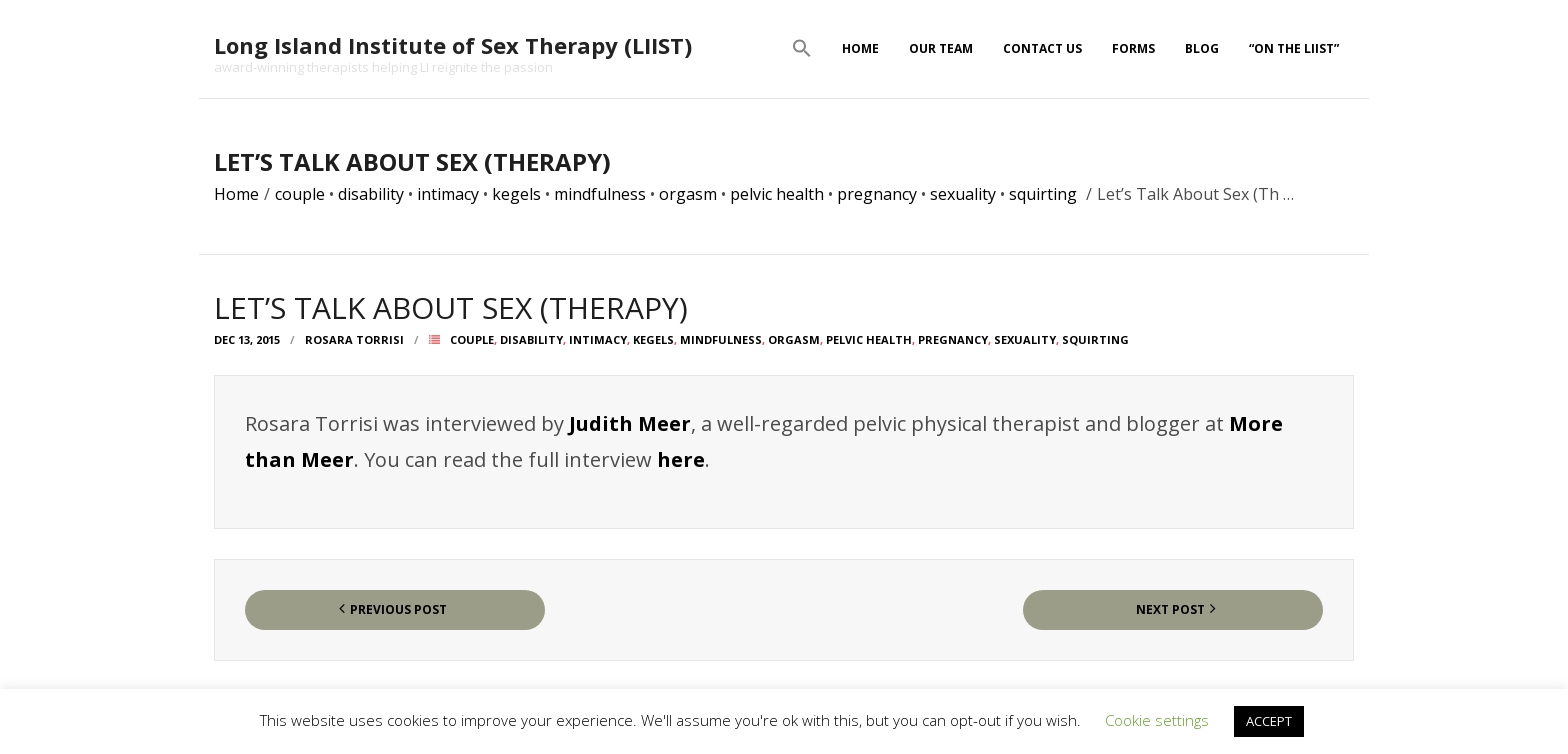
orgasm (688, 194)
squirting (1043, 194)
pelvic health (777, 194)
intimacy (448, 194)
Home (860, 48)
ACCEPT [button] (1269, 721)
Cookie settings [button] (1157, 720)
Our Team (941, 48)
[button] (802, 49)
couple (300, 194)
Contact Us (1042, 48)
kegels (516, 194)
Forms (1133, 48)
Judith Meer (630, 423)
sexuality (963, 194)
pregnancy (877, 194)
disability (371, 194)
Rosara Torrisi (354, 339)
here (681, 459)
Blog (1202, 48)
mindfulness (600, 194)
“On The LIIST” (1294, 48)
